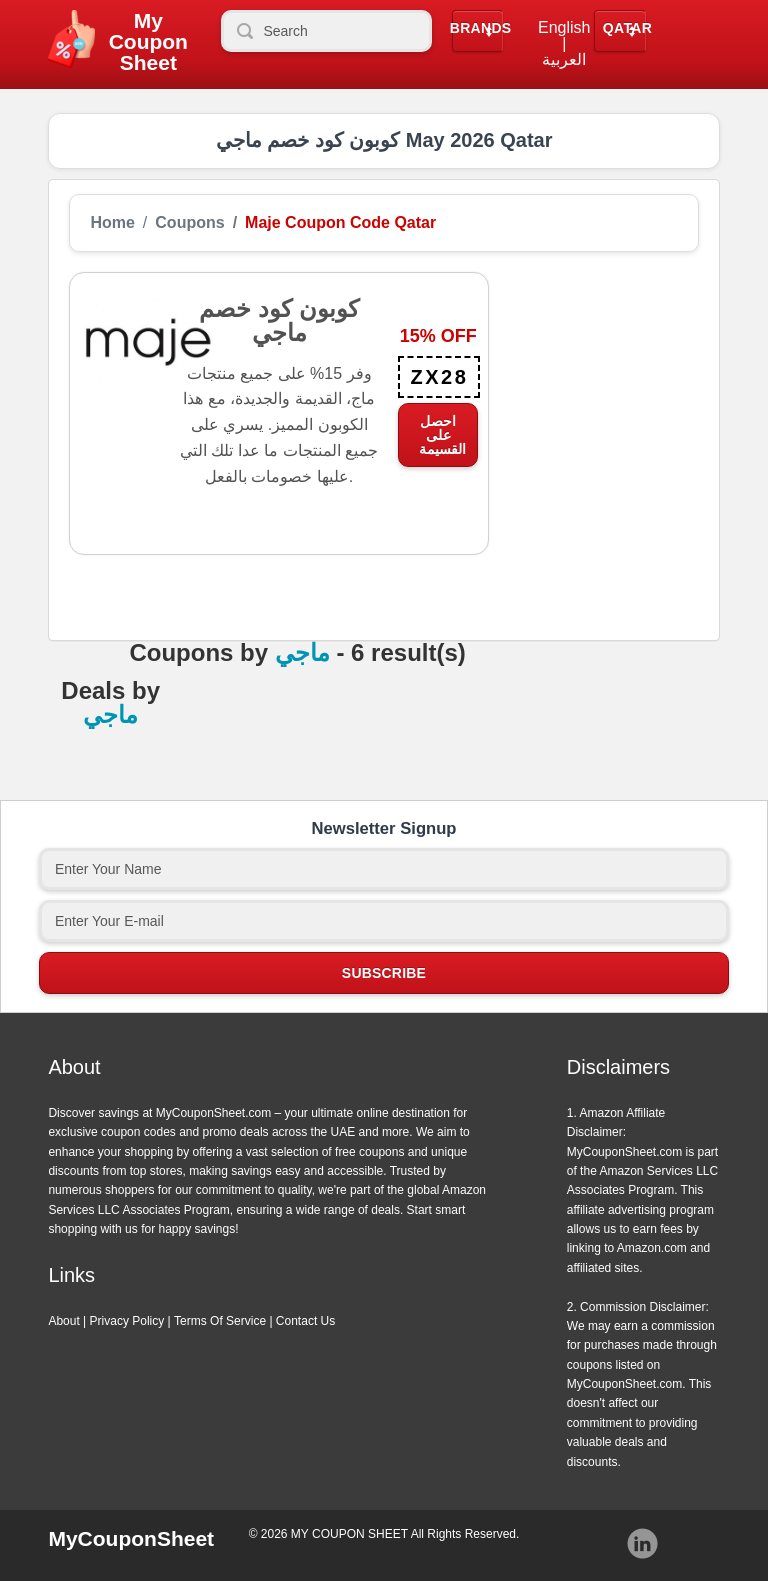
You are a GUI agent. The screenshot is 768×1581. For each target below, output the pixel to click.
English (564, 28)
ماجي (302, 653)
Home (112, 223)
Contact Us (305, 1321)
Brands (481, 28)
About (63, 1321)
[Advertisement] (594, 372)
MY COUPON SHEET (349, 1534)
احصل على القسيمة (442, 435)
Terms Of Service (220, 1321)
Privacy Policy (127, 1321)
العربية (564, 60)
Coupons (189, 223)
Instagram (643, 1544)
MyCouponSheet (131, 1538)
